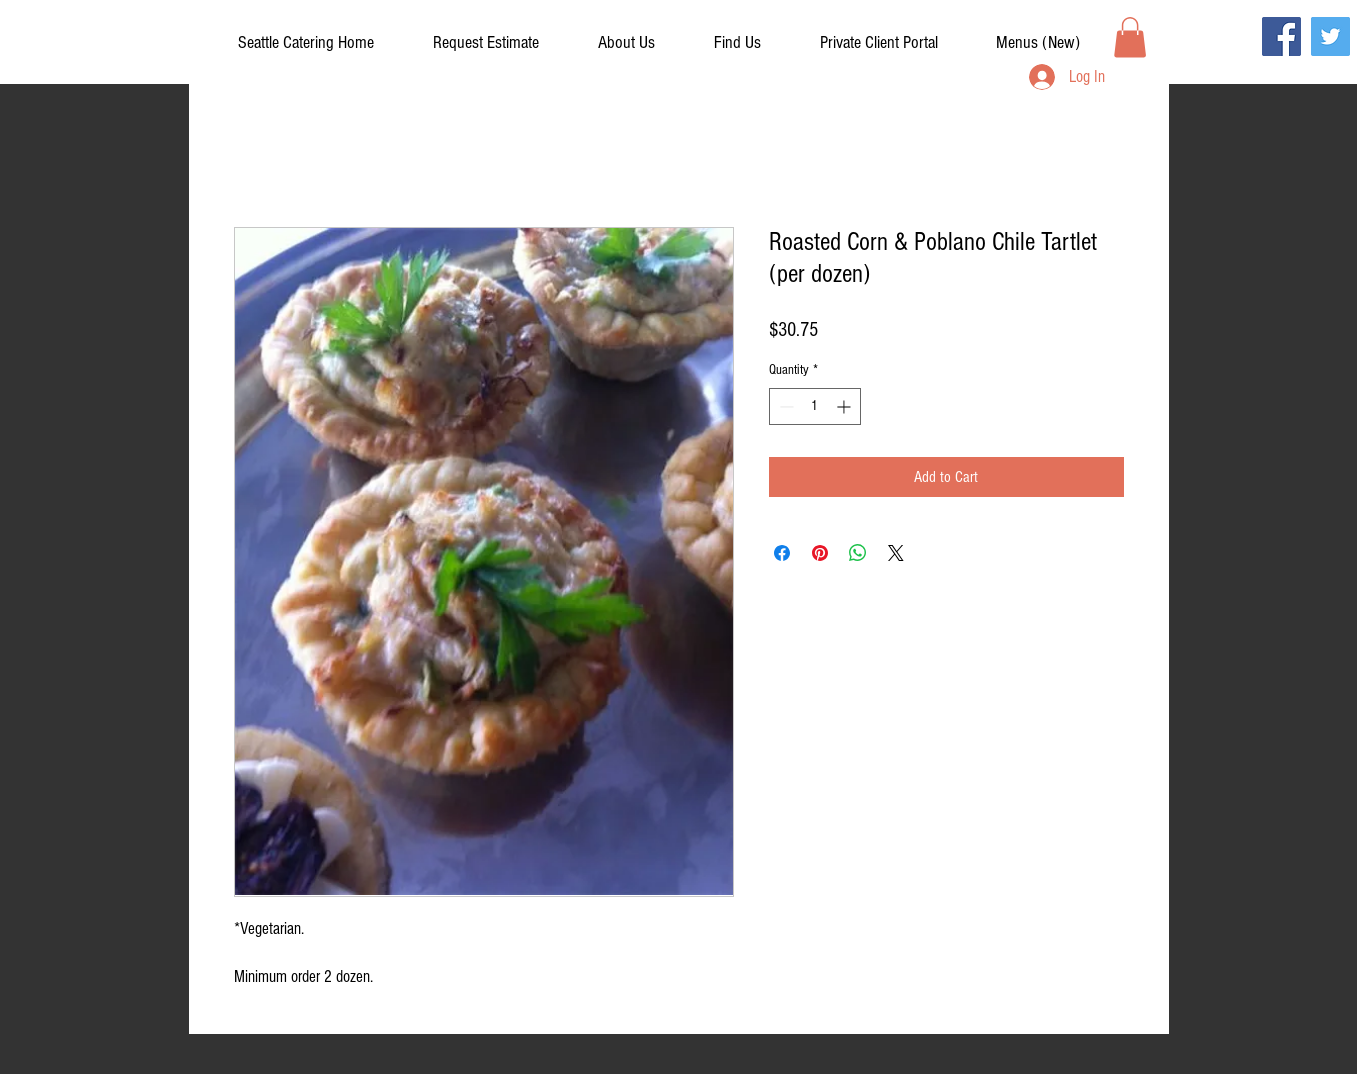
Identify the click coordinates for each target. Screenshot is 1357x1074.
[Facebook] (1281, 36)
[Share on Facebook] (782, 553)
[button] (879, 43)
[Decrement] (784, 406)
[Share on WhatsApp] (858, 553)
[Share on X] (896, 553)
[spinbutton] (815, 406)
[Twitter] (1330, 36)
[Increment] (845, 406)
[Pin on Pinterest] (820, 553)
